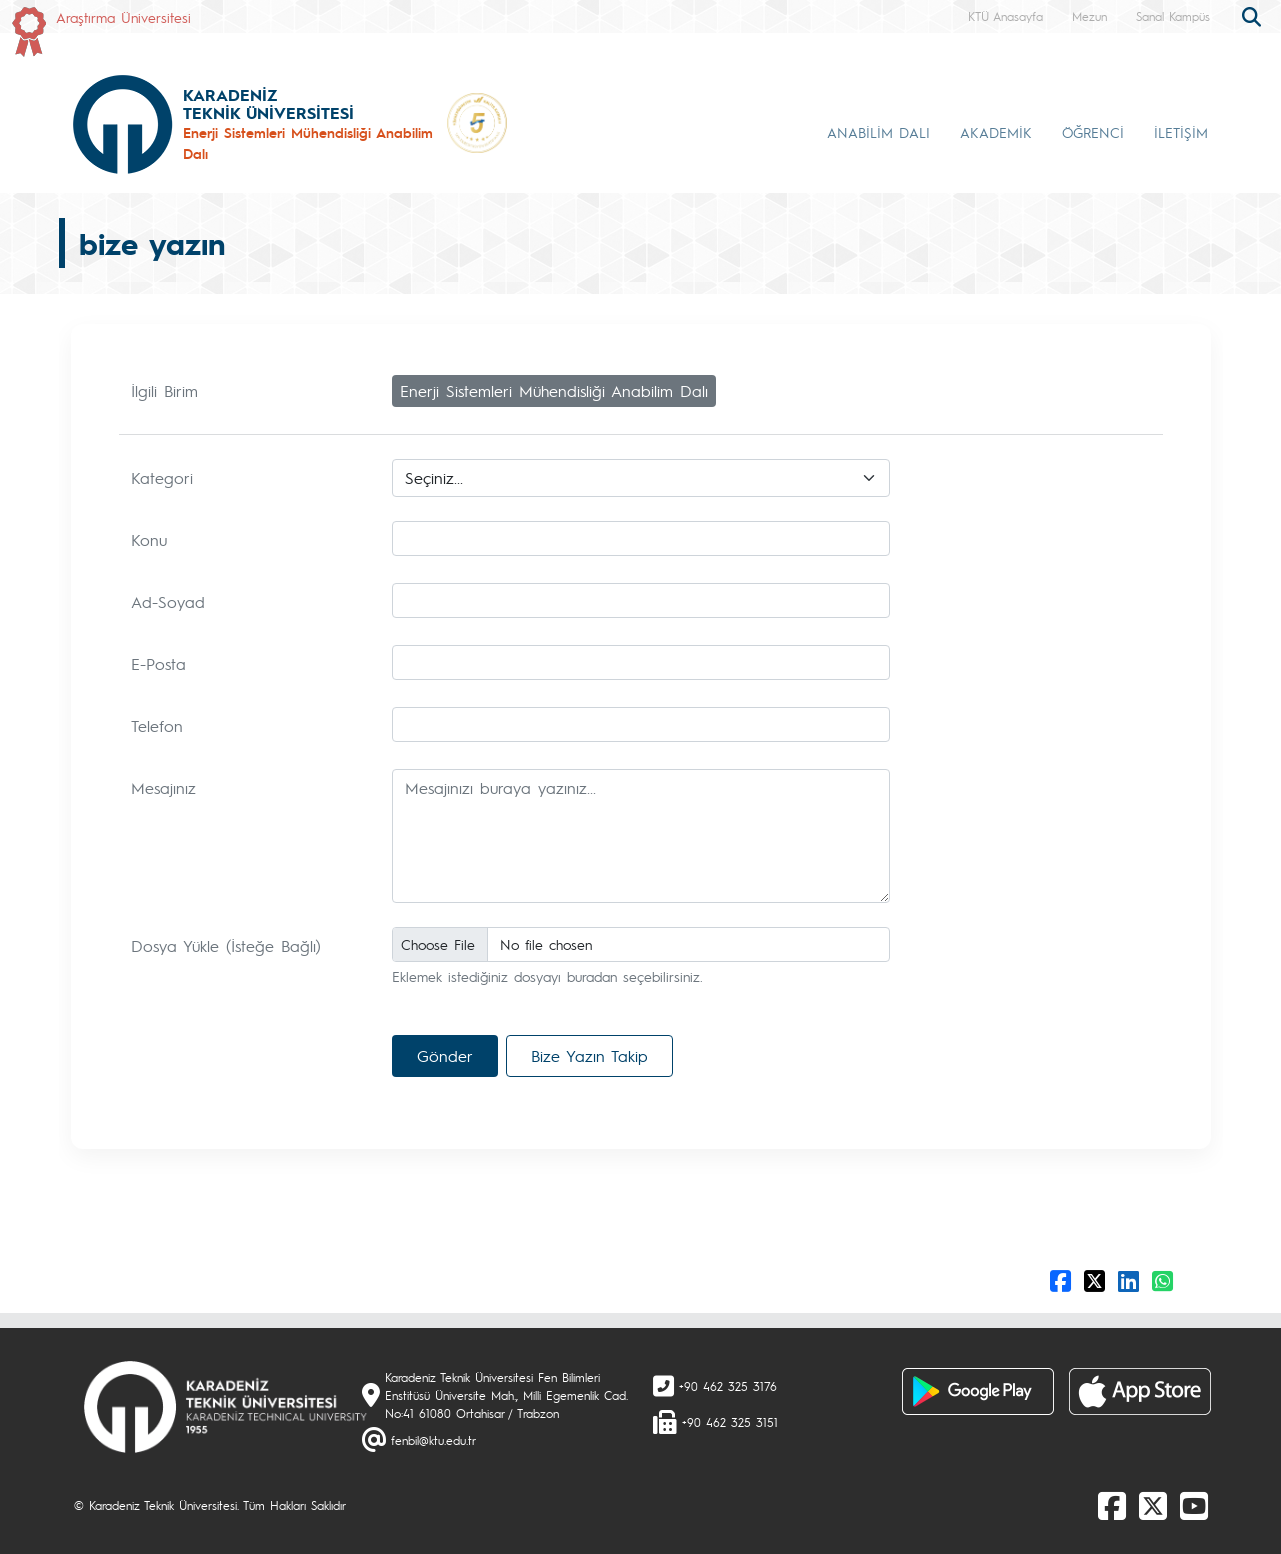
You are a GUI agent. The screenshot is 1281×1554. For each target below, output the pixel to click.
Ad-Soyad (168, 601)
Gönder (445, 1055)
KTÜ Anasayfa (1005, 16)
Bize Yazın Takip (589, 1055)
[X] (1153, 1505)
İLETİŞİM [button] (1181, 132)
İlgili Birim (164, 390)
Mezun (1089, 16)
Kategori (162, 477)
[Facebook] (1112, 1505)
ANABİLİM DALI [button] (878, 132)
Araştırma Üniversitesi (123, 17)
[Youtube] (1194, 1505)
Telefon (157, 725)
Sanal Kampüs (1173, 16)
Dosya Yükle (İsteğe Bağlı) (226, 945)
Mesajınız (163, 787)
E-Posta (158, 663)
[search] (1254, 15)
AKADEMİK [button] (996, 132)
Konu (149, 539)
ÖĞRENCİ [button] (1093, 132)
